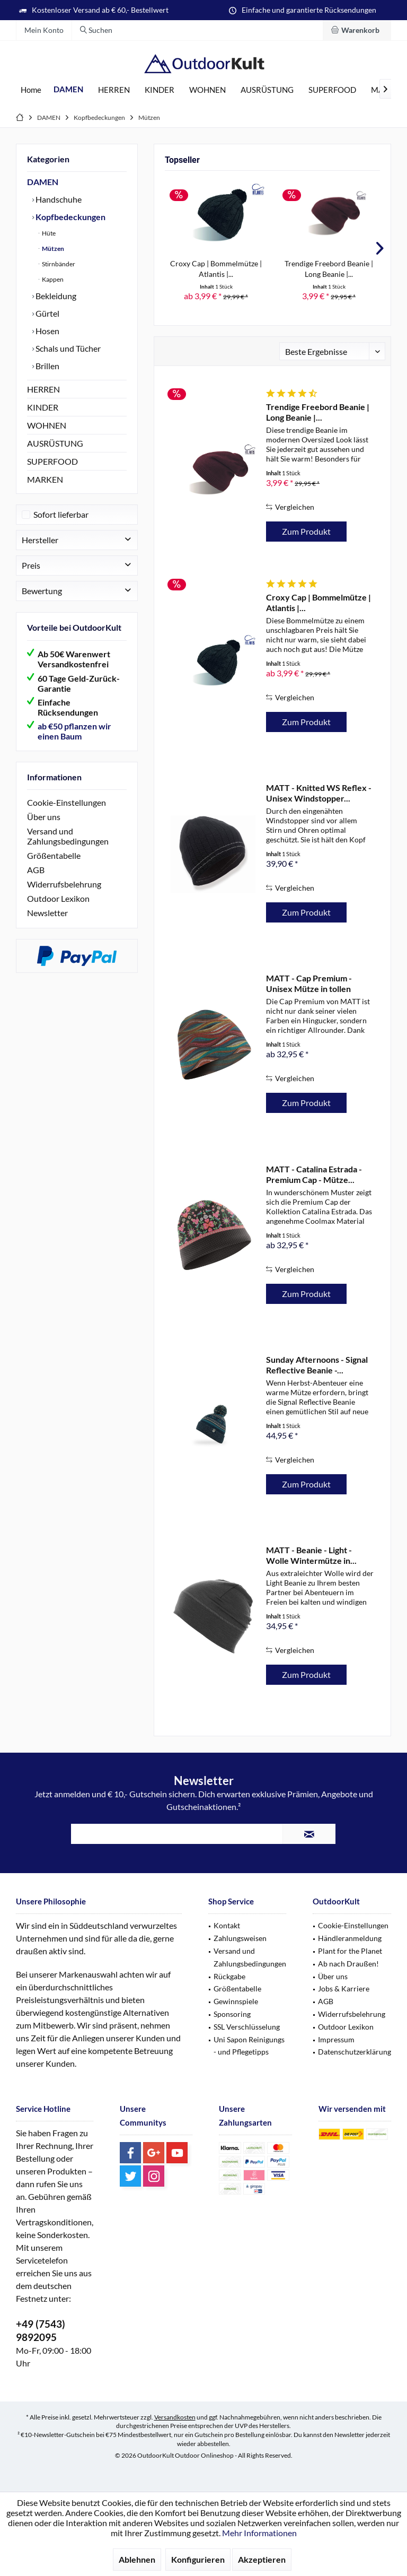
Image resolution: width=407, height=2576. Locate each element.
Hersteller (40, 540)
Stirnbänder (58, 264)
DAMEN (42, 182)
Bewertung (42, 591)
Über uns (43, 817)
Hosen (46, 331)
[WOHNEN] (207, 90)
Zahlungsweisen (240, 1938)
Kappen (52, 279)
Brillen (46, 366)
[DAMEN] (68, 89)
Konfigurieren (198, 2559)
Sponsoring (232, 2013)
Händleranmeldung (350, 1938)
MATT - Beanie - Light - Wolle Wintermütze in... (311, 1555)
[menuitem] (357, 30)
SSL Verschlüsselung (247, 2026)
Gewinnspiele (236, 2001)
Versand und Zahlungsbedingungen (68, 836)
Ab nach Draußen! (348, 1963)
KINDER (42, 407)
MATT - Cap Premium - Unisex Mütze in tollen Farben (309, 983)
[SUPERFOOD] (332, 90)
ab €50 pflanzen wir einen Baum (74, 731)
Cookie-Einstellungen (66, 802)
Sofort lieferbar (61, 514)
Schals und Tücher (67, 348)
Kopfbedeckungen (69, 217)
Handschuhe (58, 199)
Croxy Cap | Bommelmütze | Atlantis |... (216, 269)
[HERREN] (114, 90)
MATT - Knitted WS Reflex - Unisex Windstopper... (318, 792)
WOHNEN (46, 425)
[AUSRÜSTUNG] (267, 90)
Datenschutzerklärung (354, 2051)
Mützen (52, 249)
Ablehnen (137, 2559)
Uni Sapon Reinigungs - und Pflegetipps (249, 2046)
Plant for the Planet (350, 1950)
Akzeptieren (262, 2559)
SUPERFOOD (52, 461)
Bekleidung (55, 296)
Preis (31, 565)
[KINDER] (159, 90)
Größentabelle (54, 855)
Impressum (336, 2039)
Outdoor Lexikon (58, 898)
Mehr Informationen (259, 2533)
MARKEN (45, 479)
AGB (36, 870)
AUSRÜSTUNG (55, 443)
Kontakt (227, 1925)
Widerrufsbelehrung (64, 884)
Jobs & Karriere (343, 1988)
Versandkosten (175, 2417)
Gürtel (46, 313)
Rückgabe (229, 1976)
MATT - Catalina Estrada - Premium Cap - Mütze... (314, 1174)
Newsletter (47, 913)
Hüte (48, 233)
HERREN (43, 389)
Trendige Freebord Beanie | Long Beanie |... (329, 269)
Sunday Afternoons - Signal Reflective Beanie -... (317, 1364)
